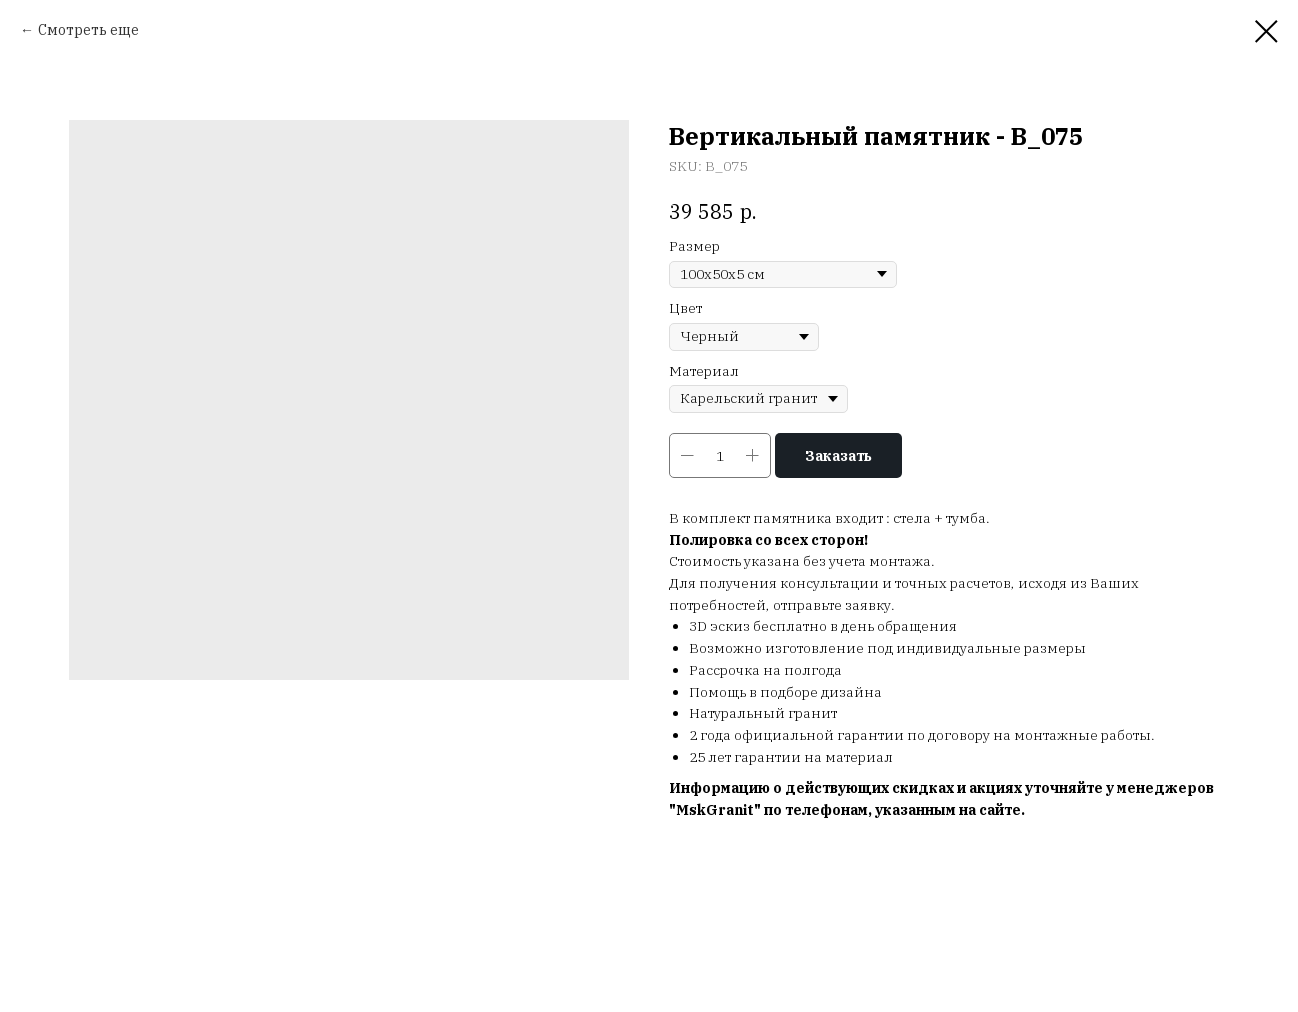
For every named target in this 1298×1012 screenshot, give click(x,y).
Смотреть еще (88, 30)
